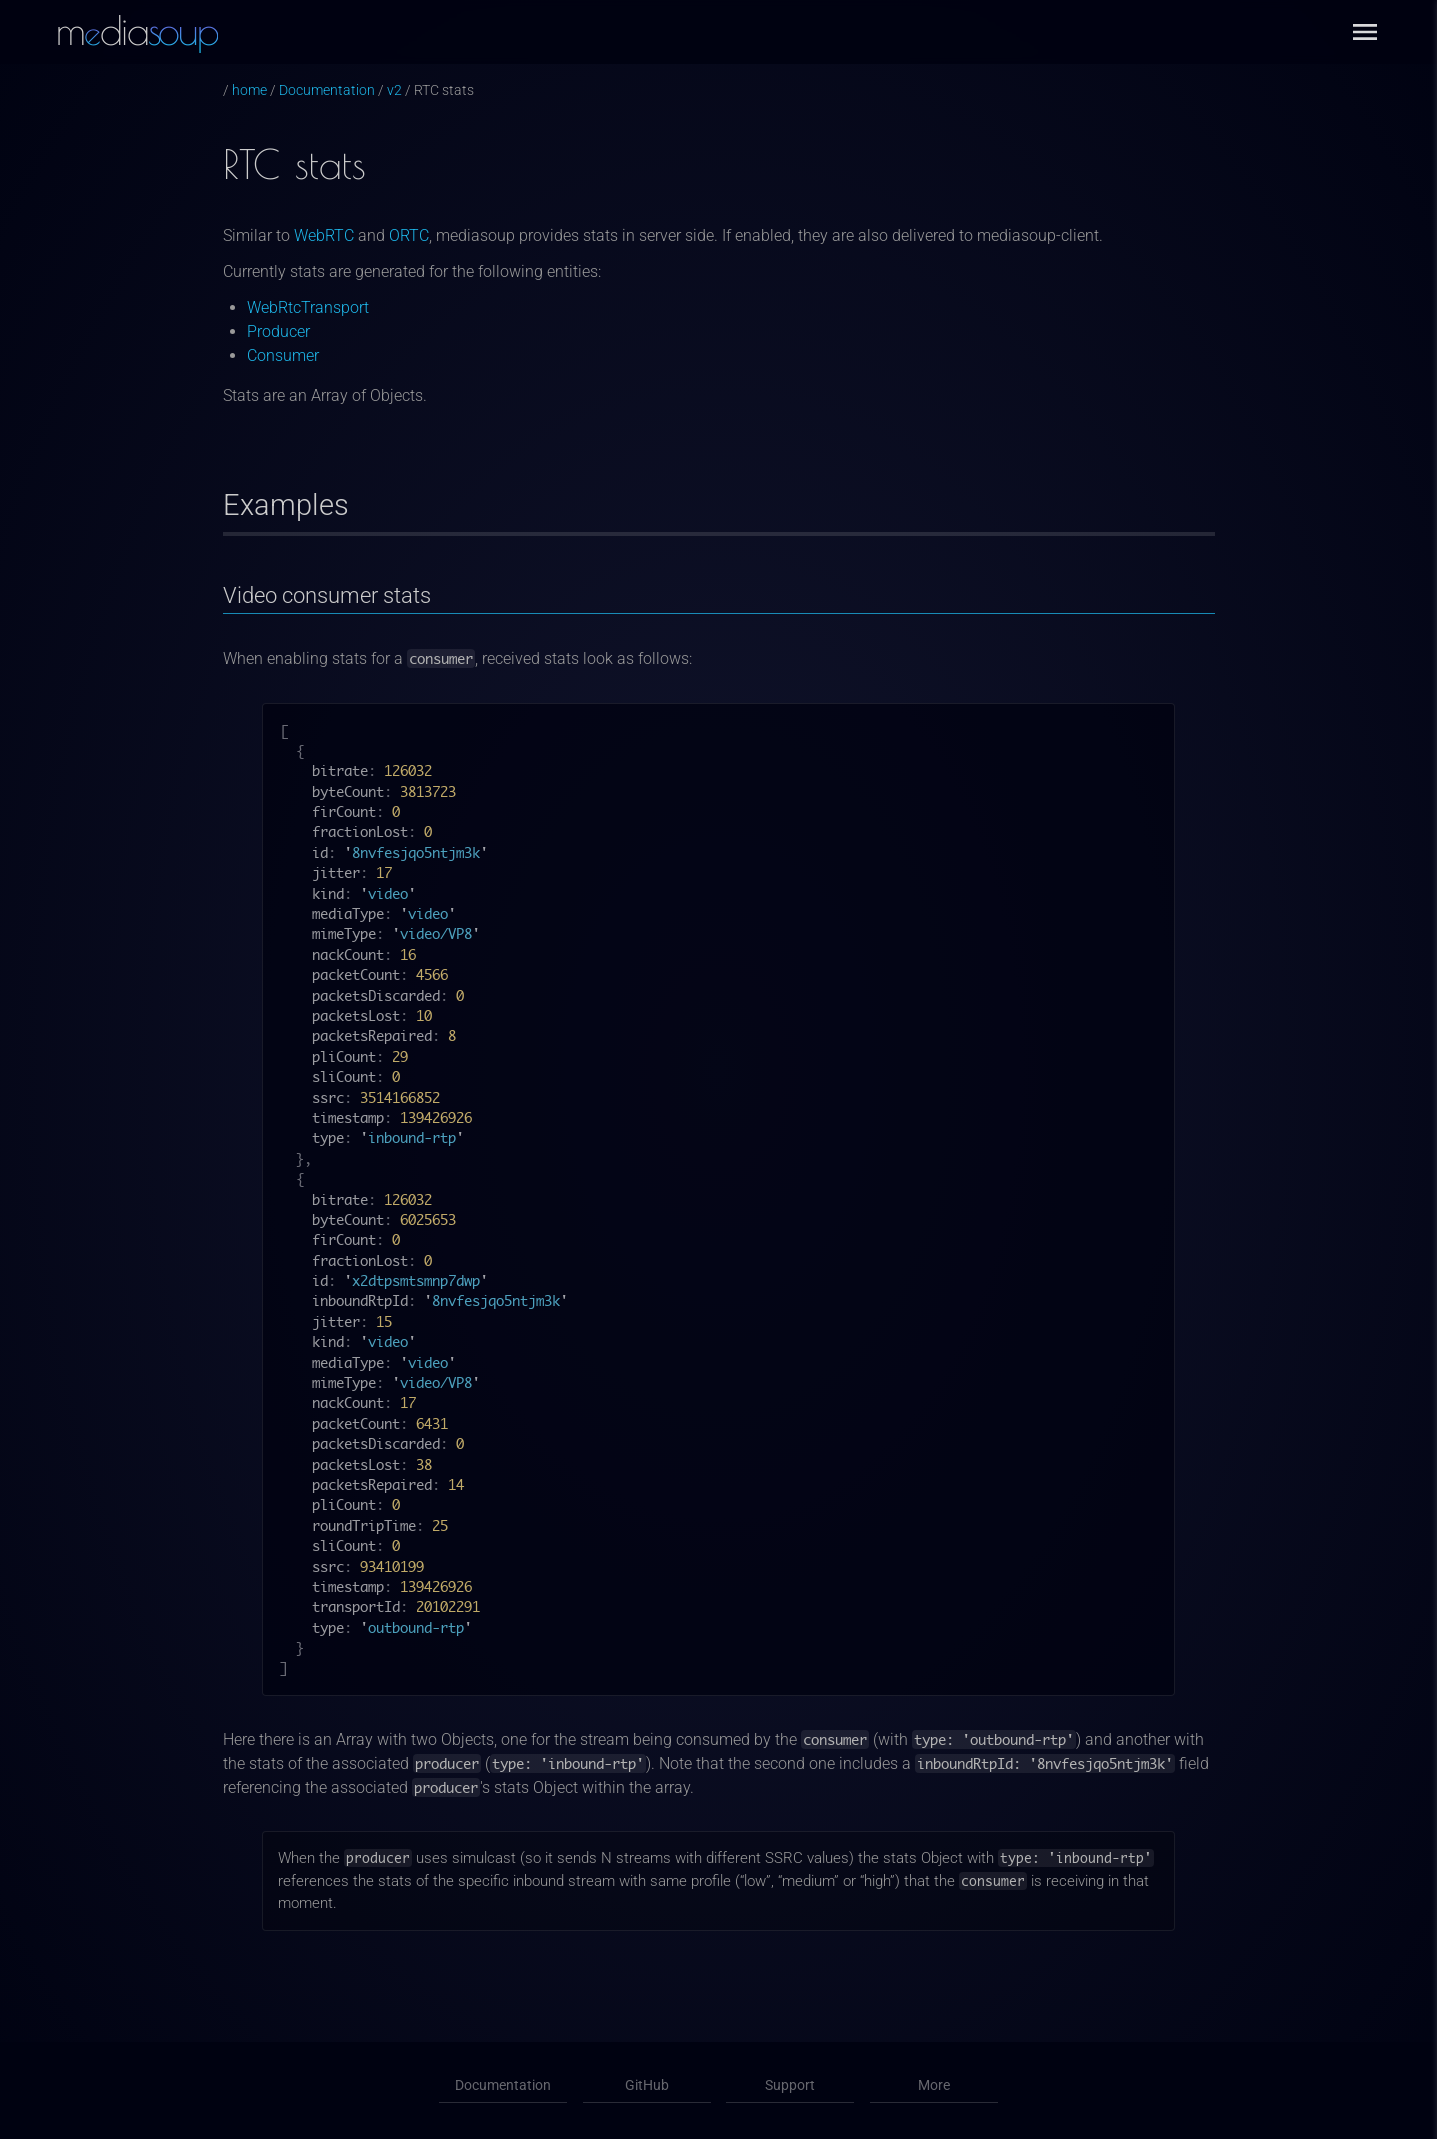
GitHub (647, 2085)
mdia (137, 30)
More (935, 2085)
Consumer (283, 355)
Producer (278, 331)
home (249, 90)
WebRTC (324, 235)
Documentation (327, 90)
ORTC (409, 235)
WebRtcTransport (308, 307)
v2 (394, 90)
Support (791, 2085)
